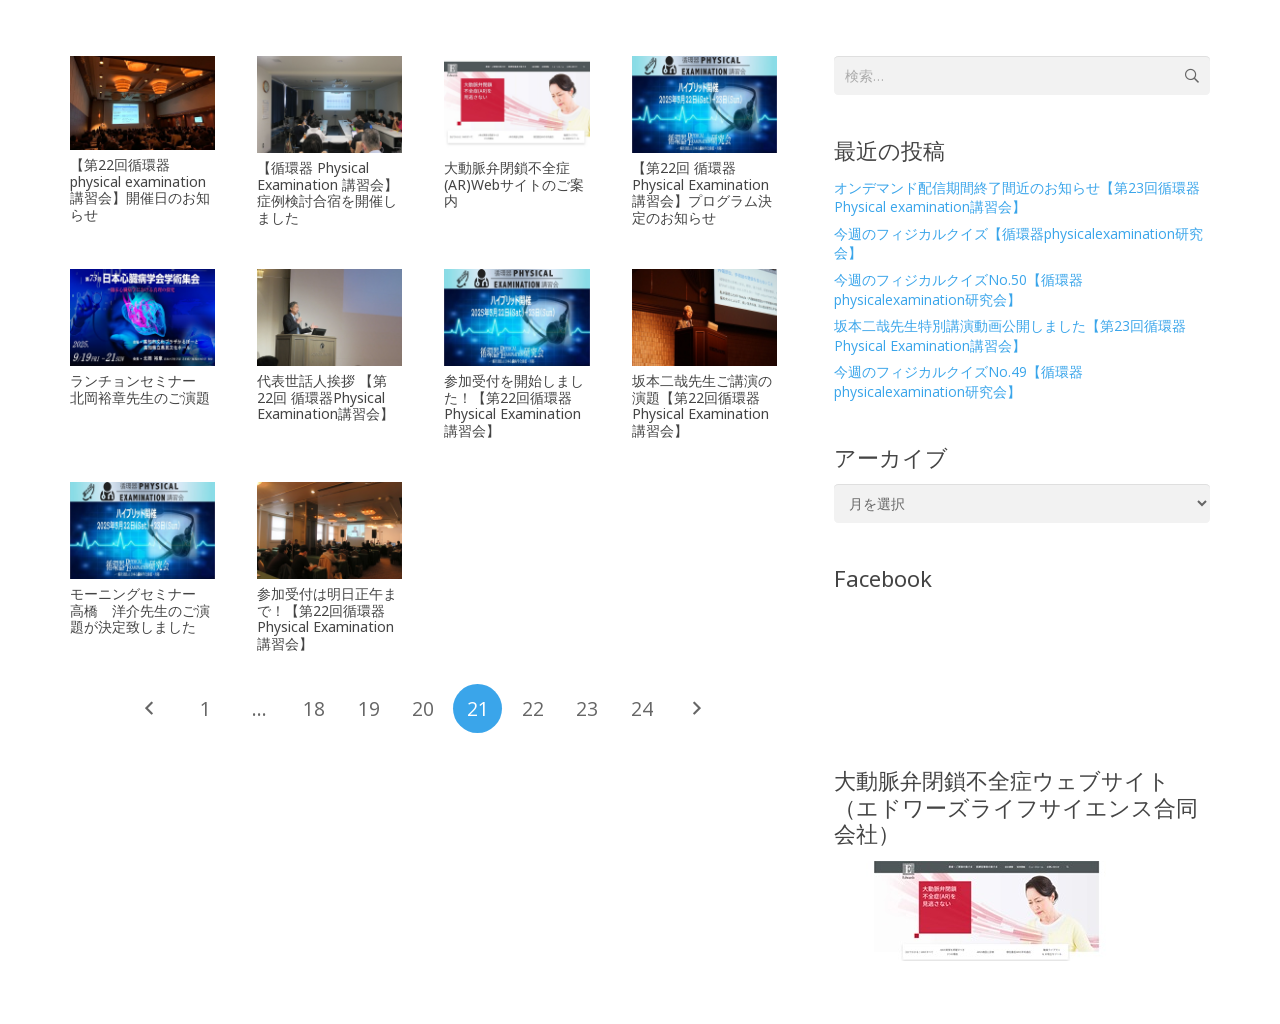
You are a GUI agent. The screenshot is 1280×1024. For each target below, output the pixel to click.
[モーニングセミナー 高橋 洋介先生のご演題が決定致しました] (142, 530)
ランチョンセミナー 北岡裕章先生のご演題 (140, 389)
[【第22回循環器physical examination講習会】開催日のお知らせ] (142, 103)
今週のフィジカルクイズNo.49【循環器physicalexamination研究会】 (958, 381)
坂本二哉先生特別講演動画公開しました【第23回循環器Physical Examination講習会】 (1010, 335)
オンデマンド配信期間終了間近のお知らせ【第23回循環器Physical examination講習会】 (1017, 197)
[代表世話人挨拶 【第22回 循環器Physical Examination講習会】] (329, 317)
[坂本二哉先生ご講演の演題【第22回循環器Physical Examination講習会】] (704, 317)
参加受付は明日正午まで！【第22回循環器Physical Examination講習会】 (327, 618)
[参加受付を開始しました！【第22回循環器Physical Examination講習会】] (516, 317)
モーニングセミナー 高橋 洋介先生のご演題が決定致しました (140, 610)
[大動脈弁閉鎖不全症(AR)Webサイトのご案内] (516, 104)
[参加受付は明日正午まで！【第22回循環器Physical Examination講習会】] (329, 530)
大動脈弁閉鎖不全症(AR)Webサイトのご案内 (514, 184)
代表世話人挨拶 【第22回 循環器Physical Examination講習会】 (325, 397)
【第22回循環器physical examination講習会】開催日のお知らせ (140, 189)
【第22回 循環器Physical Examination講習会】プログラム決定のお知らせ (702, 192)
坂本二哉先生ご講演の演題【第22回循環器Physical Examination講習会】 (702, 405)
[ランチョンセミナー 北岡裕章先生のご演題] (142, 317)
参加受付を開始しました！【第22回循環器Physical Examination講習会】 (514, 405)
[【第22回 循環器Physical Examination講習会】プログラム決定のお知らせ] (704, 104)
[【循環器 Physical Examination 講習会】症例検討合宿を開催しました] (329, 104)
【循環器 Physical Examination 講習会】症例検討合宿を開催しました (327, 192)
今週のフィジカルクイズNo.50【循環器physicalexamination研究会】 (958, 289)
